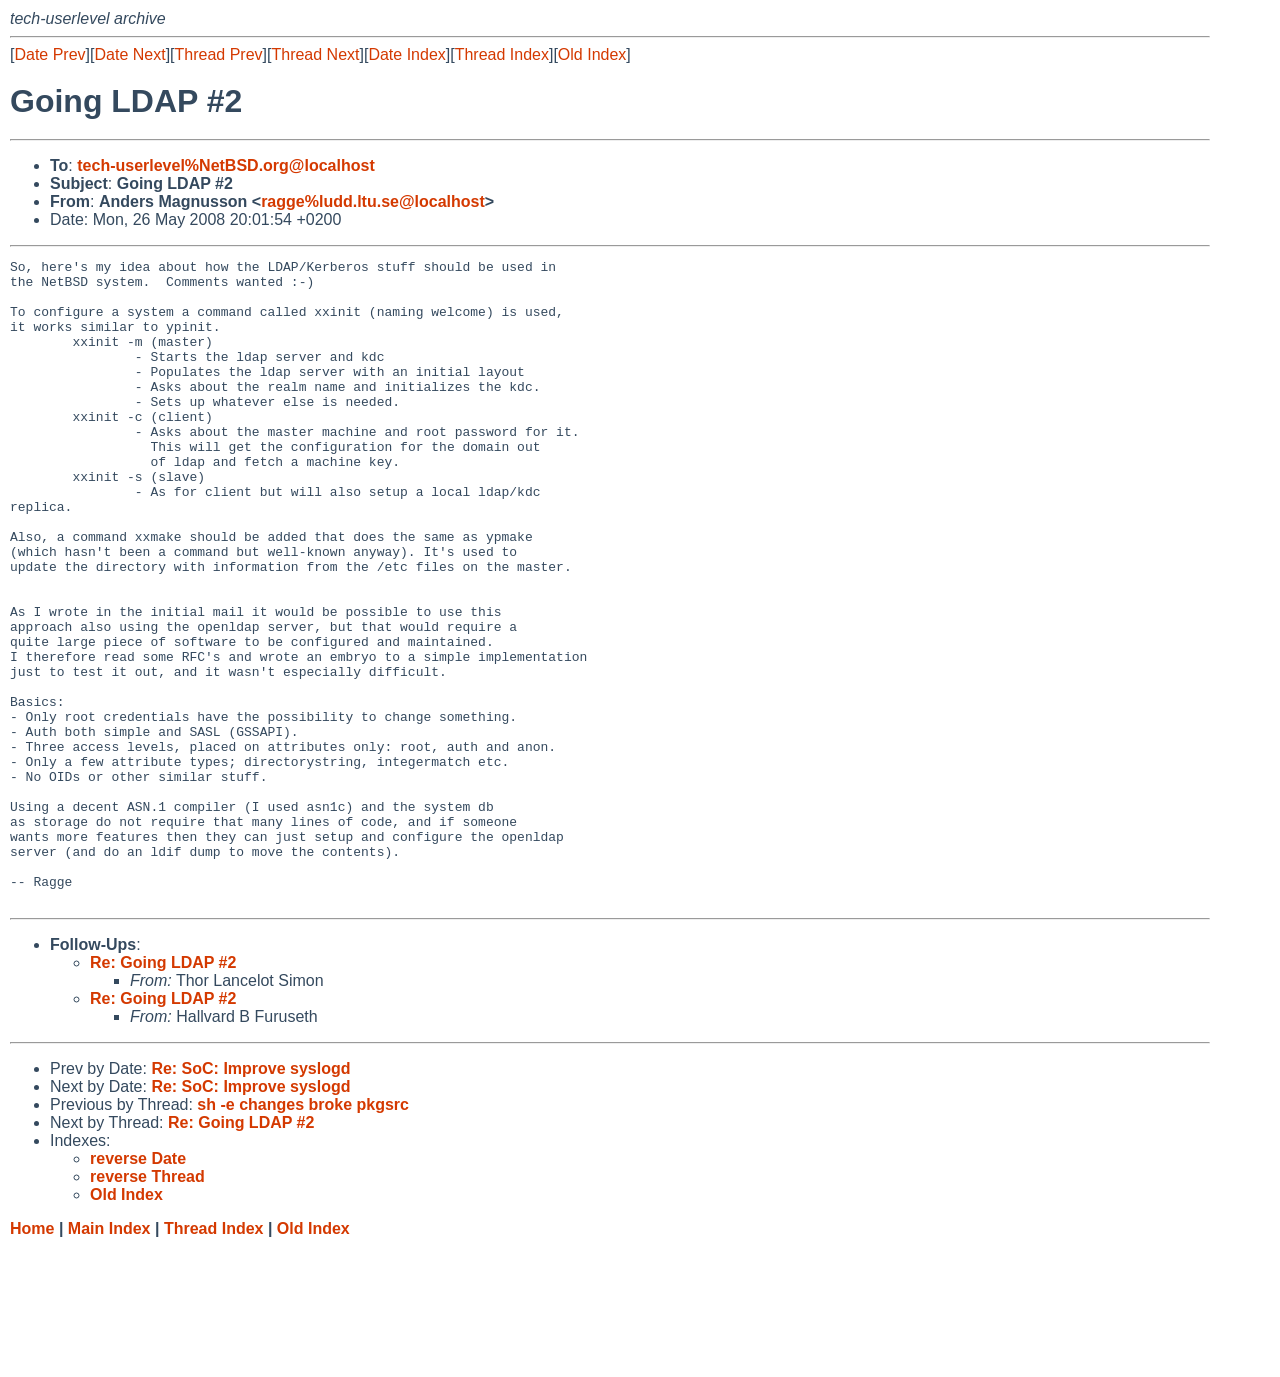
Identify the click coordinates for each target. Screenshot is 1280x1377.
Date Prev (49, 54)
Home (32, 1357)
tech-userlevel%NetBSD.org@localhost (225, 165)
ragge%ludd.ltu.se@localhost (373, 201)
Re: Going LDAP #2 (163, 1091)
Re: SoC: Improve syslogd (250, 1197)
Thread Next (315, 54)
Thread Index (502, 54)
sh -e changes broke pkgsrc (303, 1233)
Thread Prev (219, 54)
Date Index (406, 54)
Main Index (109, 1357)
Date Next (129, 54)
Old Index (592, 54)
